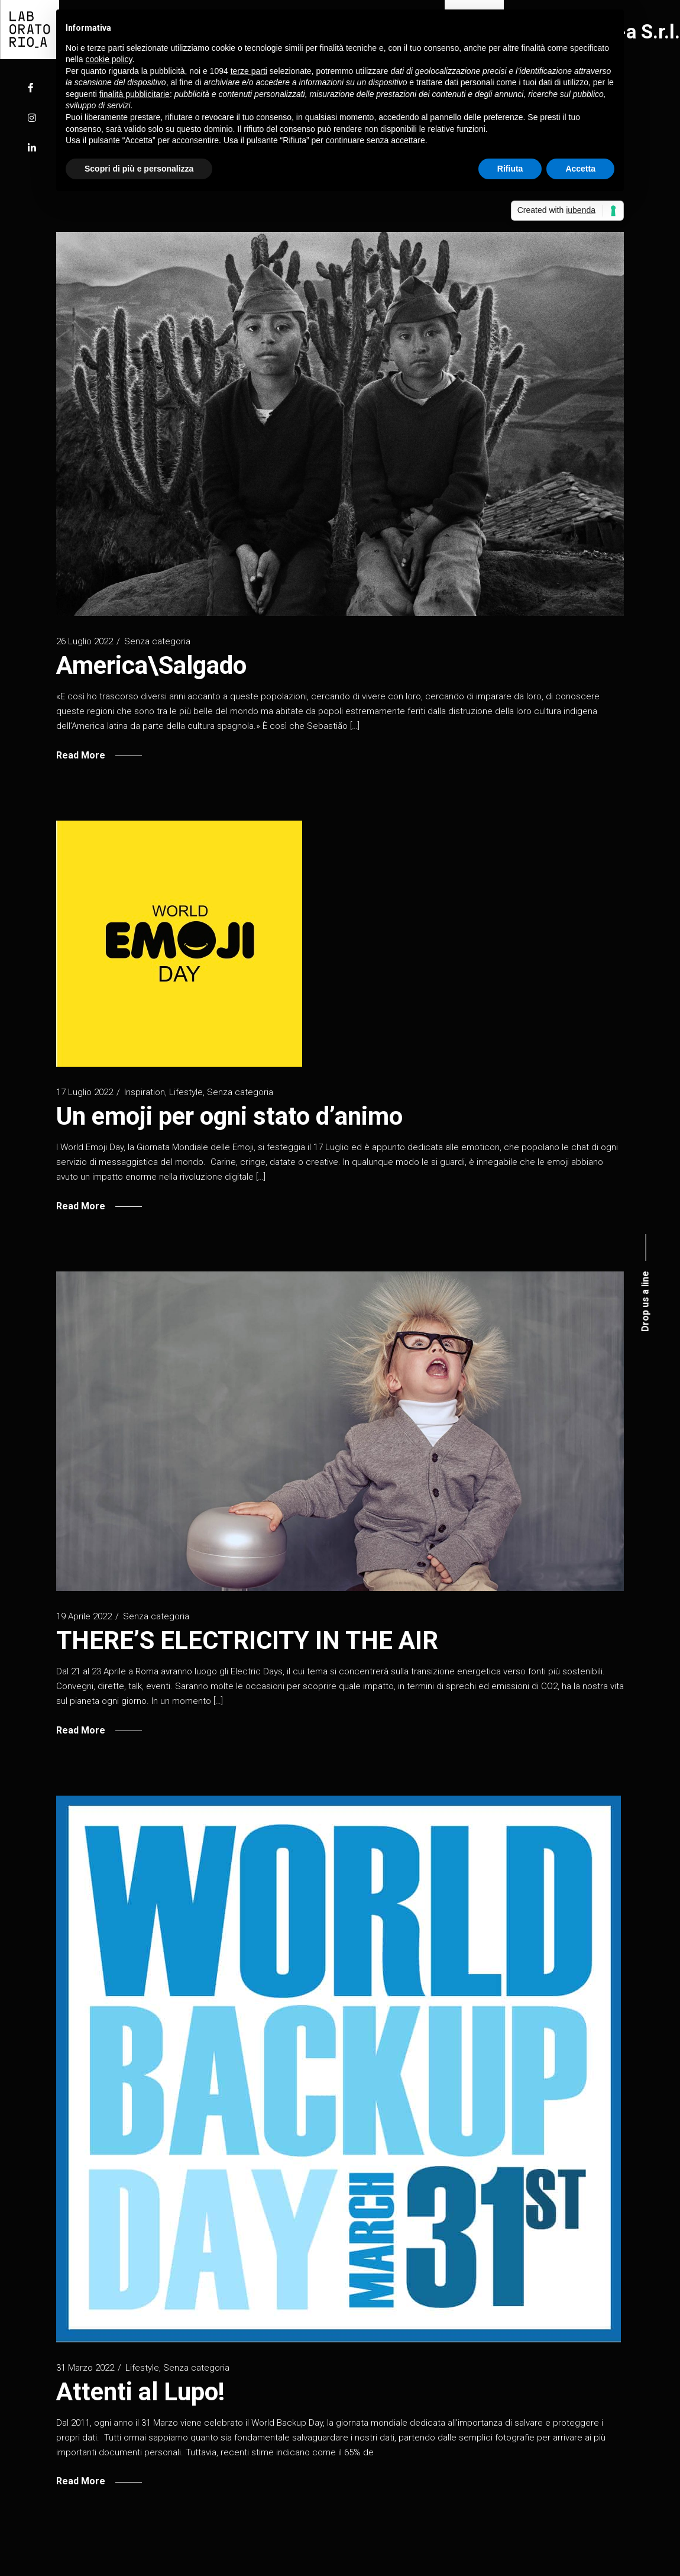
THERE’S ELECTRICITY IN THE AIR (247, 1640)
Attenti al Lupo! (140, 2391)
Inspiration (144, 1092)
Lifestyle (186, 1092)
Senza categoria (157, 641)
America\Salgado (151, 665)
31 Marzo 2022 (85, 2367)
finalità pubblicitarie (134, 94)
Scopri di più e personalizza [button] (139, 168)
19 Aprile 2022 (84, 1616)
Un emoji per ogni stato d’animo (229, 1116)
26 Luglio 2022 (84, 641)
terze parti (249, 71)
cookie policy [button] (108, 59)
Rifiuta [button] (510, 168)
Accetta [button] (580, 168)
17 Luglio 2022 (84, 1092)
